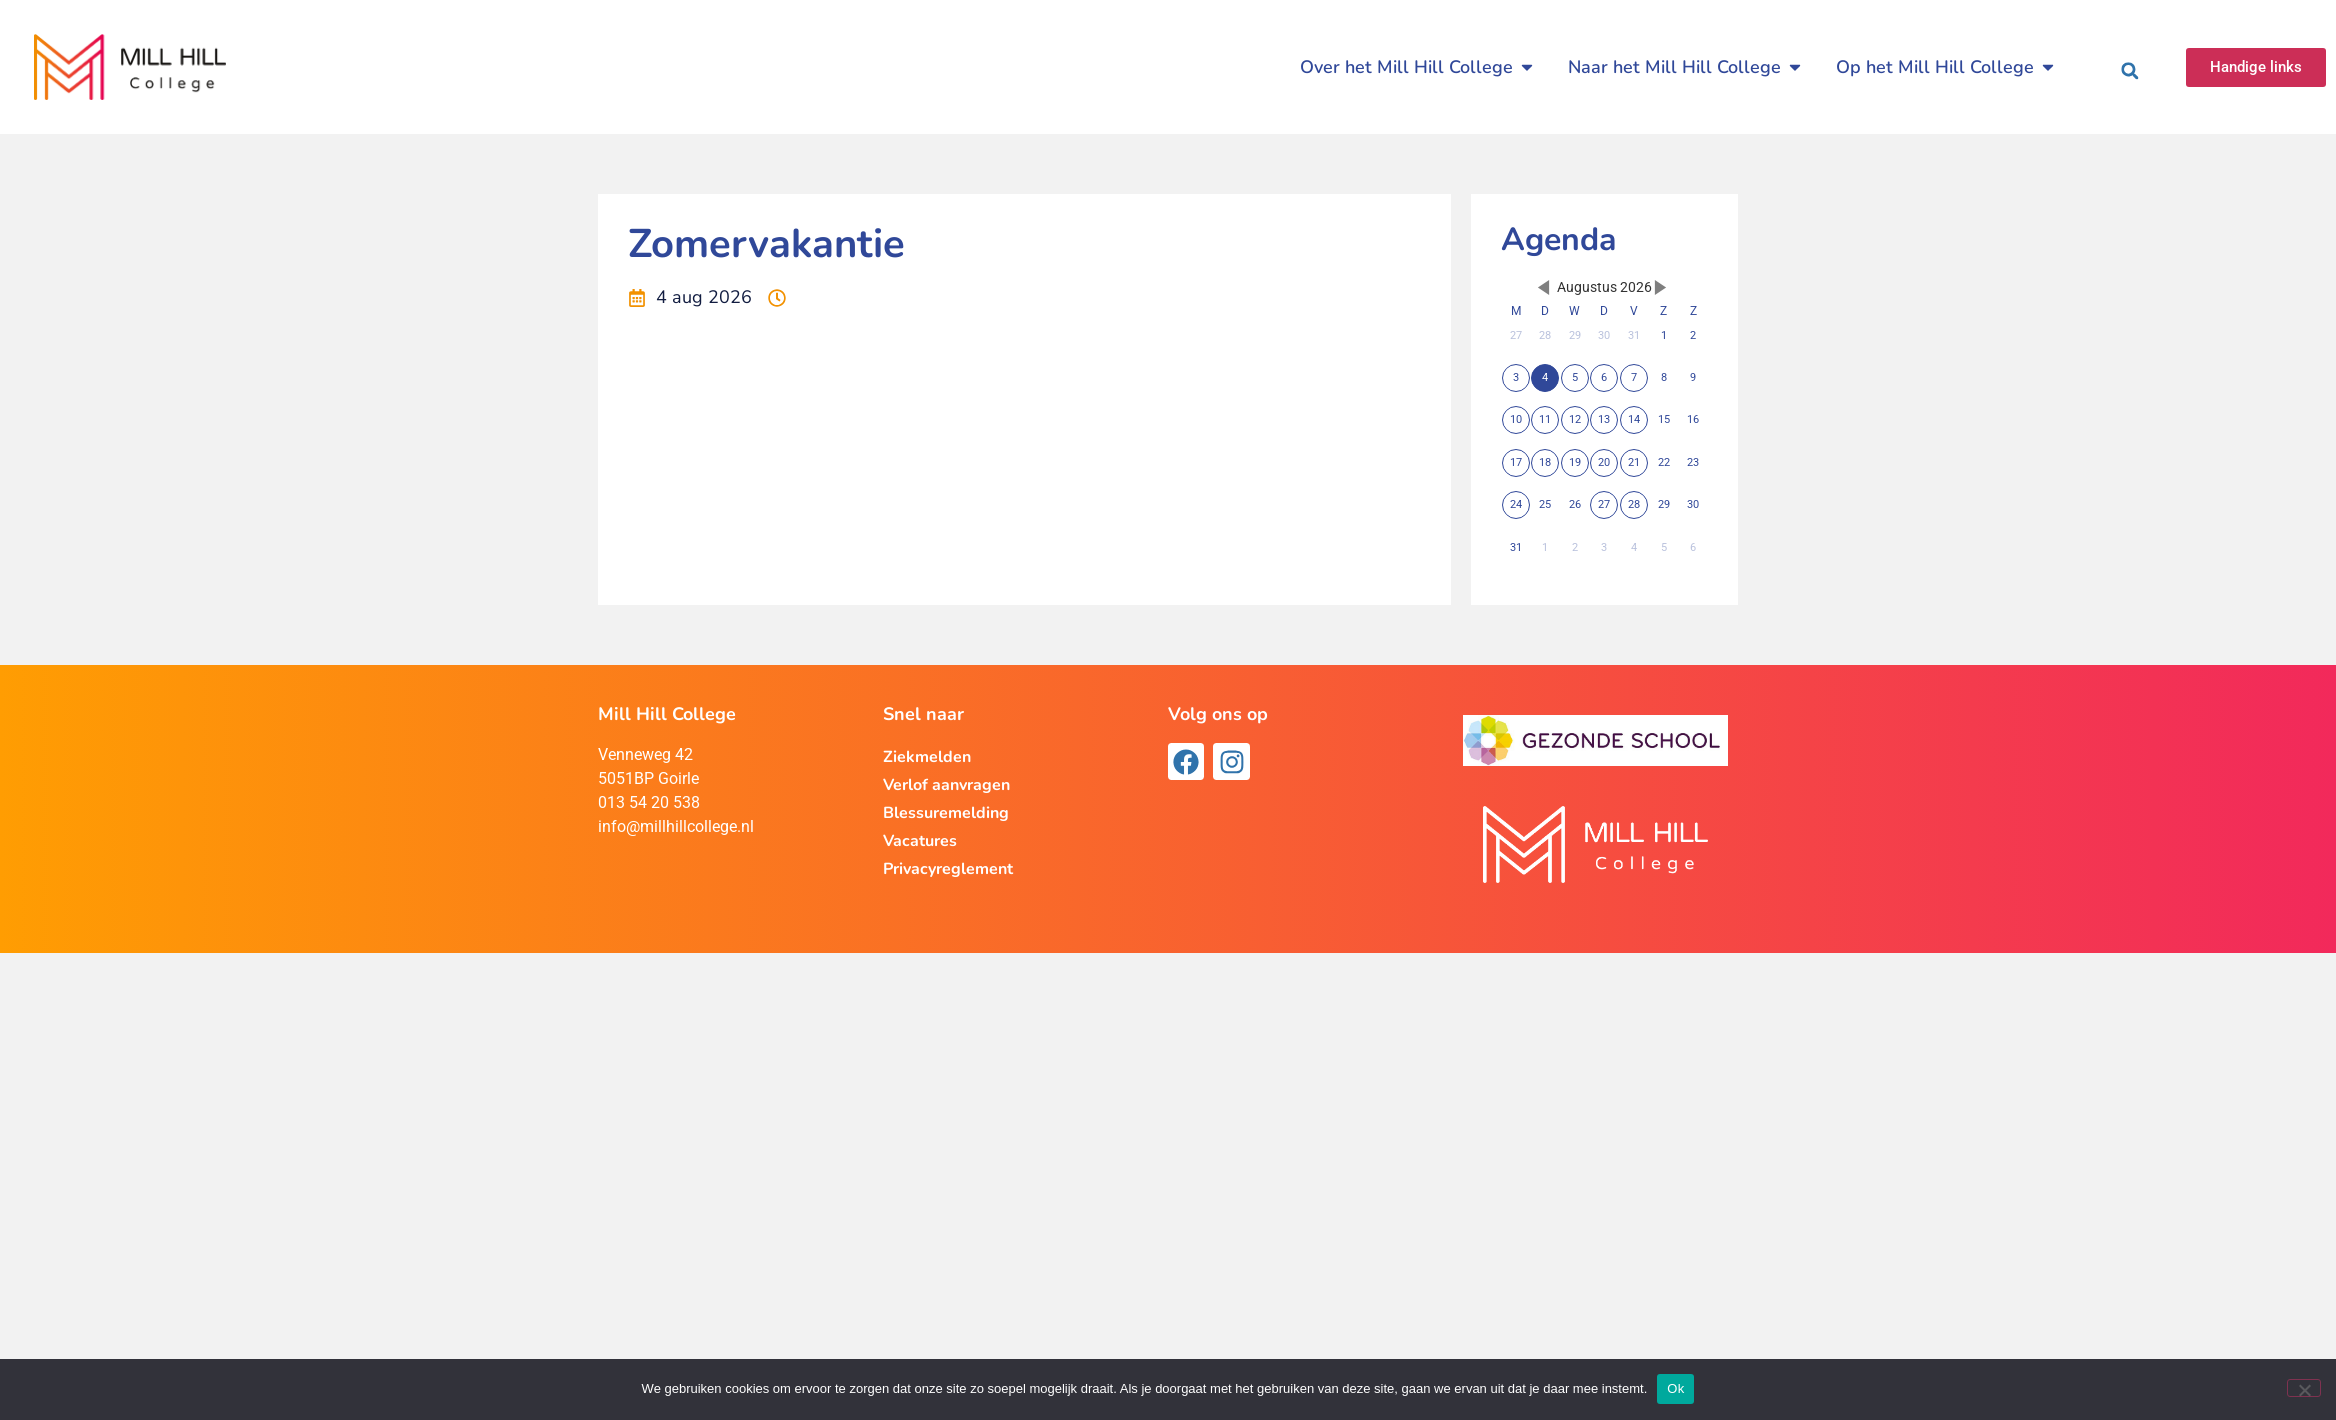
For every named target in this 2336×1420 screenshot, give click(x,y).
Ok (1675, 1388)
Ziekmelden (927, 757)
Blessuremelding (946, 813)
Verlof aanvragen (946, 785)
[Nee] (2304, 1388)
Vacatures (920, 841)
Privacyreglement (948, 869)
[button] (2130, 71)
